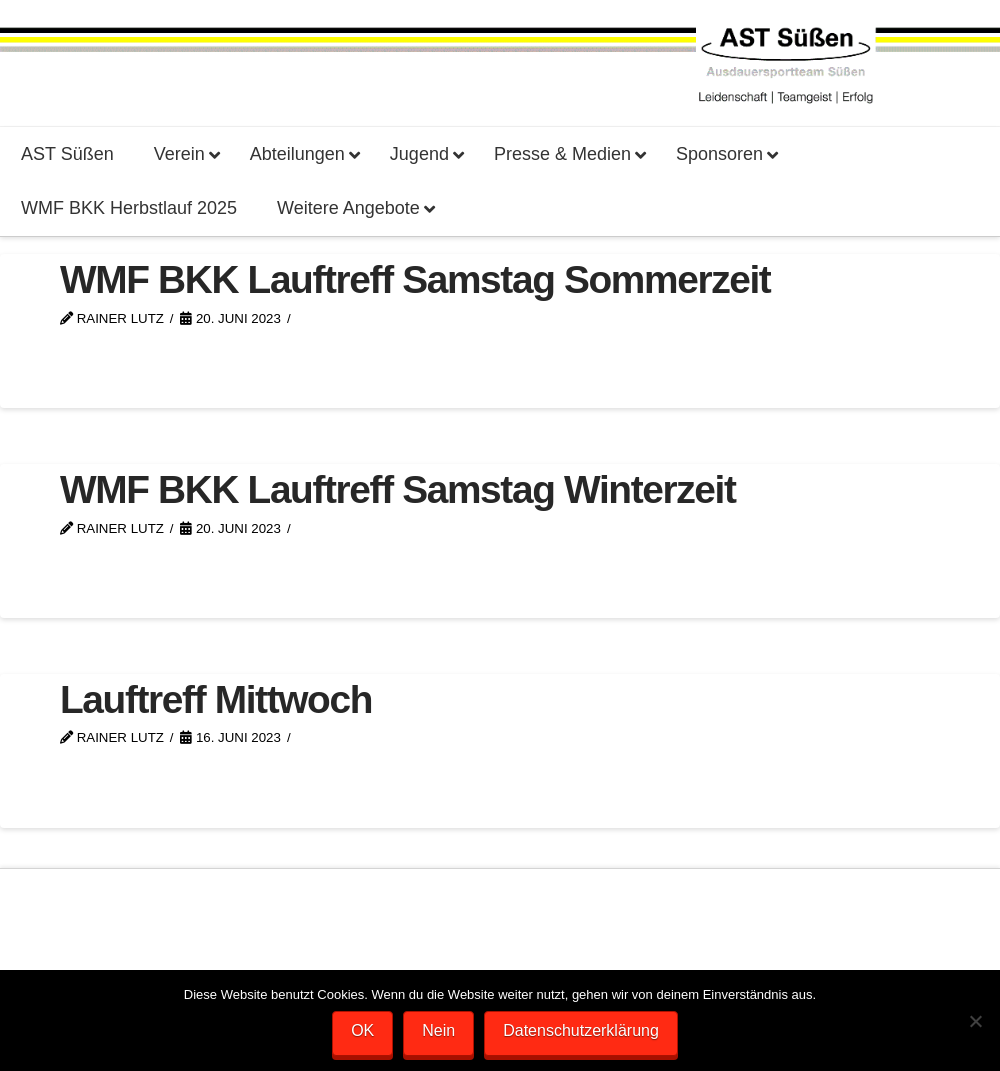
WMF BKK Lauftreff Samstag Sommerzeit (415, 279)
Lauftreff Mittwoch (216, 699)
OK (362, 1030)
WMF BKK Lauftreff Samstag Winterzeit (398, 489)
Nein (438, 1030)
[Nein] (975, 1021)
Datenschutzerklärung (581, 1030)
